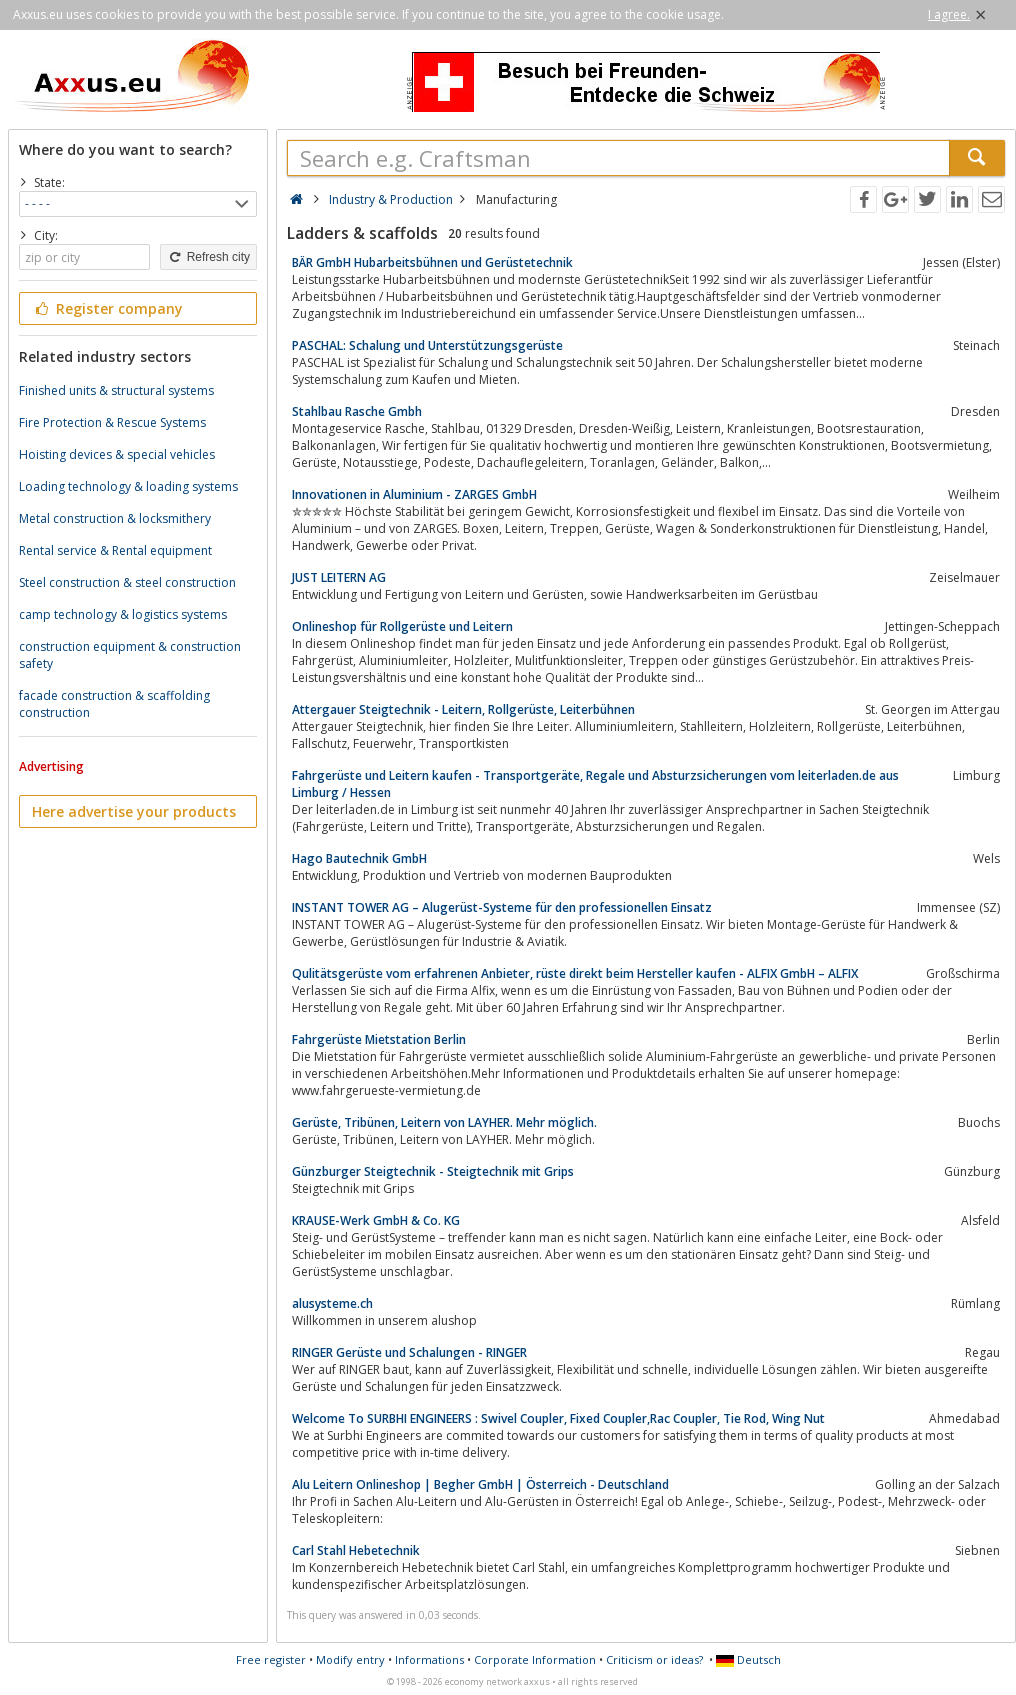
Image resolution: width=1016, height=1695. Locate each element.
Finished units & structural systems (116, 390)
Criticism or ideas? (654, 1659)
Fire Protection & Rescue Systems (112, 422)
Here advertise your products (134, 811)
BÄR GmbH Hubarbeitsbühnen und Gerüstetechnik (432, 262)
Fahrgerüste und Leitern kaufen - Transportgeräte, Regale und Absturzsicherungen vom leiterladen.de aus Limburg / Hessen (595, 784)
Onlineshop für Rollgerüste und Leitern (402, 626)
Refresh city (208, 257)
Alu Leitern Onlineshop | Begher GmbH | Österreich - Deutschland (480, 1484)
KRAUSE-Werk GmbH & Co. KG (376, 1220)
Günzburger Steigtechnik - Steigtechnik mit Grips (433, 1171)
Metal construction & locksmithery (115, 518)
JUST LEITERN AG (339, 577)
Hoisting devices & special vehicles (117, 454)
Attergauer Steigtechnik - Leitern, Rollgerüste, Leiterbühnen (463, 709)
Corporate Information (535, 1659)
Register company (107, 308)
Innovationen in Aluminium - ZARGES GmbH (414, 494)
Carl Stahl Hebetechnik (356, 1550)
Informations (429, 1659)
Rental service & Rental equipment (115, 550)
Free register (271, 1659)
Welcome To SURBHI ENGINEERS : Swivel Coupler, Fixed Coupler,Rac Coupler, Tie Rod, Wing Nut (558, 1418)
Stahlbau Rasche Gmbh (357, 411)
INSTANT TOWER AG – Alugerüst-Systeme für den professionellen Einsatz (502, 907)
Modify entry (350, 1659)
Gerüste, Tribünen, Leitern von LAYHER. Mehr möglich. (444, 1122)
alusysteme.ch (332, 1303)
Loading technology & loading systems (128, 486)
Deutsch (748, 1659)
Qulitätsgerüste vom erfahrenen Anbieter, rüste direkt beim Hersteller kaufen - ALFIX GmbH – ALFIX (575, 973)
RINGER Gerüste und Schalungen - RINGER (409, 1352)
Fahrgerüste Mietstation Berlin (379, 1039)
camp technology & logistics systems (123, 614)
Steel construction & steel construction (127, 582)
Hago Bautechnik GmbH (359, 858)
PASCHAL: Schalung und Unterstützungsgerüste (427, 345)
